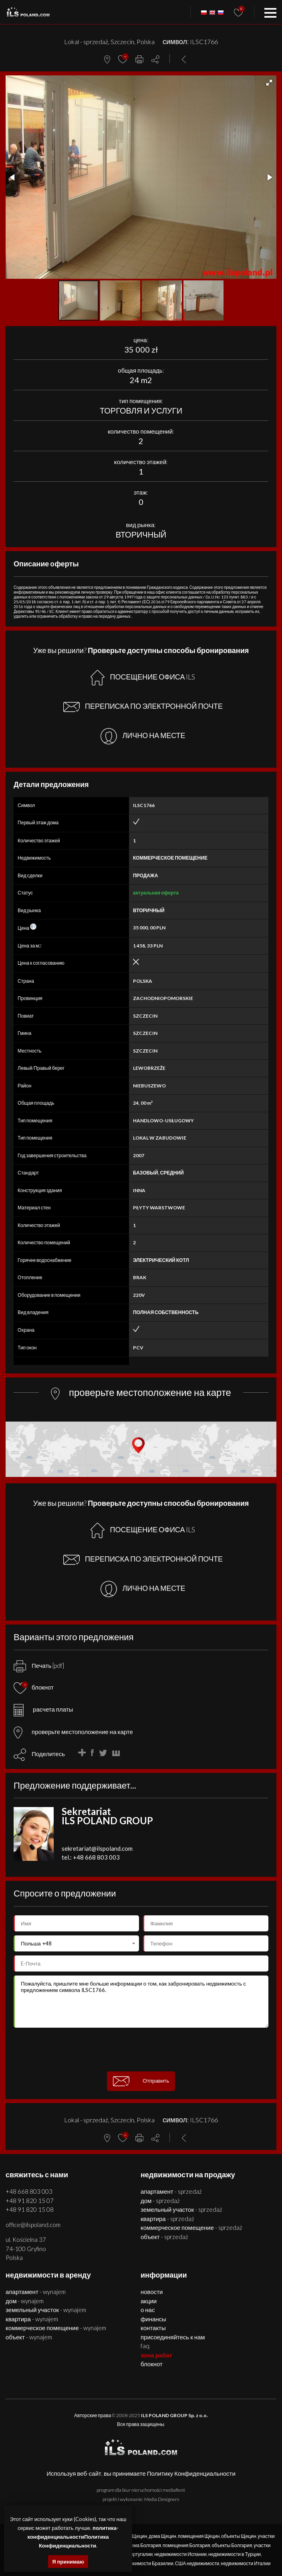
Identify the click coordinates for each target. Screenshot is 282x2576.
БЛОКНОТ (152, 2363)
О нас (148, 2309)
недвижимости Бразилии (146, 2563)
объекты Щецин (238, 2536)
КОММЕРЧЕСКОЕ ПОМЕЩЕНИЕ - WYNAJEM (56, 2327)
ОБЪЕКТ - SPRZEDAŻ (164, 2236)
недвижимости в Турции (234, 2554)
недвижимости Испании (180, 2554)
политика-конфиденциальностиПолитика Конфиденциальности (73, 2537)
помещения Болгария (186, 2545)
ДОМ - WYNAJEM (25, 2300)
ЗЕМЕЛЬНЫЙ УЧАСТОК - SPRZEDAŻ (181, 2209)
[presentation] (141, 2049)
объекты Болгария (232, 2545)
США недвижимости (197, 2563)
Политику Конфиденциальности (191, 2473)
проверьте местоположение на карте (73, 1731)
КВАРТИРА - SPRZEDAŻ (167, 2218)
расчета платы (43, 1709)
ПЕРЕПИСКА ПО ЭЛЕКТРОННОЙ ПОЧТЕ (143, 707)
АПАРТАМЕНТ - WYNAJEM (36, 2291)
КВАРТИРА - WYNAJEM (32, 2318)
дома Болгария (144, 2545)
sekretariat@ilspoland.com (97, 1848)
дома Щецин (162, 2536)
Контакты (153, 2327)
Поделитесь (48, 1753)
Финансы (153, 2318)
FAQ (145, 2345)
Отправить (141, 2081)
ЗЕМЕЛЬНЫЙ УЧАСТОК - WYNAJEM (46, 2309)
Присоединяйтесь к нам (173, 2337)
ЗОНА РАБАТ (156, 2355)
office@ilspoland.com (33, 2224)
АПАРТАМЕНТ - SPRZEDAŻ (171, 2191)
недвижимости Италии (245, 2563)
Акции (149, 2300)
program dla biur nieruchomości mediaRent (141, 2490)
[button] (269, 82)
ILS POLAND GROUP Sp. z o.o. (174, 2415)
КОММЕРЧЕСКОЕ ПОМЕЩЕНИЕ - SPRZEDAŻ (191, 2227)
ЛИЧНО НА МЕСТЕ (143, 736)
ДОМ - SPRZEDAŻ (160, 2200)
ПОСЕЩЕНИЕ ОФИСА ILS (143, 678)
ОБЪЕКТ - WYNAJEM (29, 2337)
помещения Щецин (199, 2536)
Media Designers (161, 2499)
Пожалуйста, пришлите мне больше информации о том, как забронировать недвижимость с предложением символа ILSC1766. (141, 2002)
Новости (152, 2291)
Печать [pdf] (39, 1665)
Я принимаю (68, 2561)
